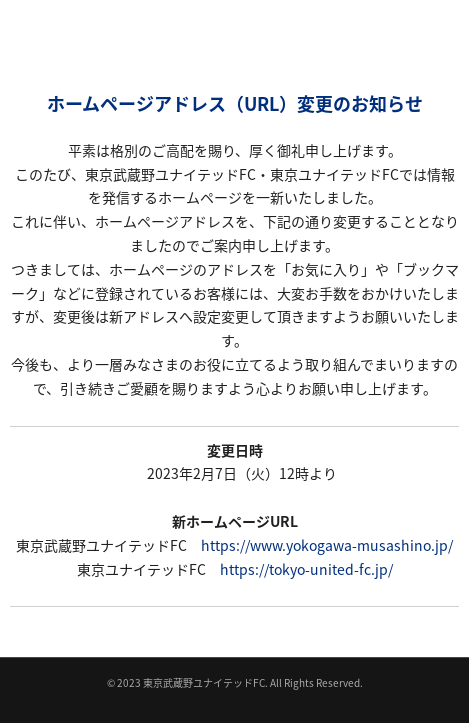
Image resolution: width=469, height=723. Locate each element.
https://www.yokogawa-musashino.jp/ (327, 545)
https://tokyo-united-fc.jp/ (306, 569)
